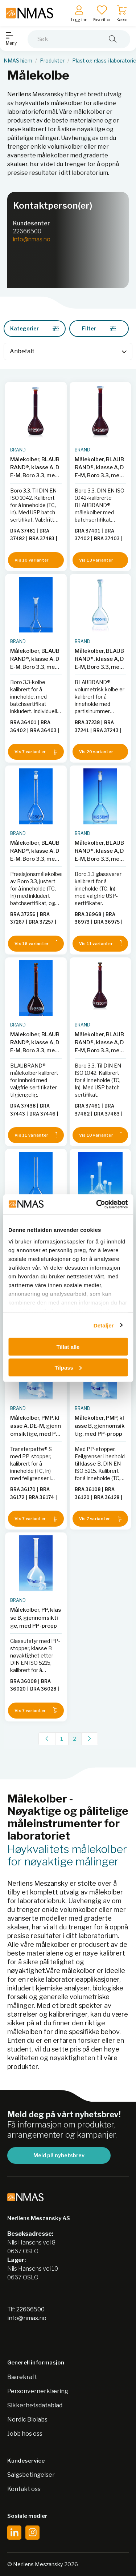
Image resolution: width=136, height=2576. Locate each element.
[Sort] (68, 351)
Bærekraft (22, 2377)
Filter (99, 328)
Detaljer (104, 1325)
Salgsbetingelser (31, 2474)
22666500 (27, 231)
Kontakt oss (24, 2488)
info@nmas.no (31, 239)
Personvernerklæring (37, 2391)
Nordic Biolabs (27, 2419)
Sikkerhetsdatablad (34, 2405)
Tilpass (68, 1367)
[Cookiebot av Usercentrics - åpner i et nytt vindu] (97, 1204)
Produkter (52, 60)
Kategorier (34, 328)
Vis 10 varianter (36, 560)
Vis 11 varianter (100, 943)
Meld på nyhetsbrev (59, 2155)
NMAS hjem (18, 60)
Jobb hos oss (24, 2433)
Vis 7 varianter (36, 752)
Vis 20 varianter (100, 752)
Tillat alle (68, 1347)
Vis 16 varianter (36, 943)
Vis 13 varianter (100, 560)
